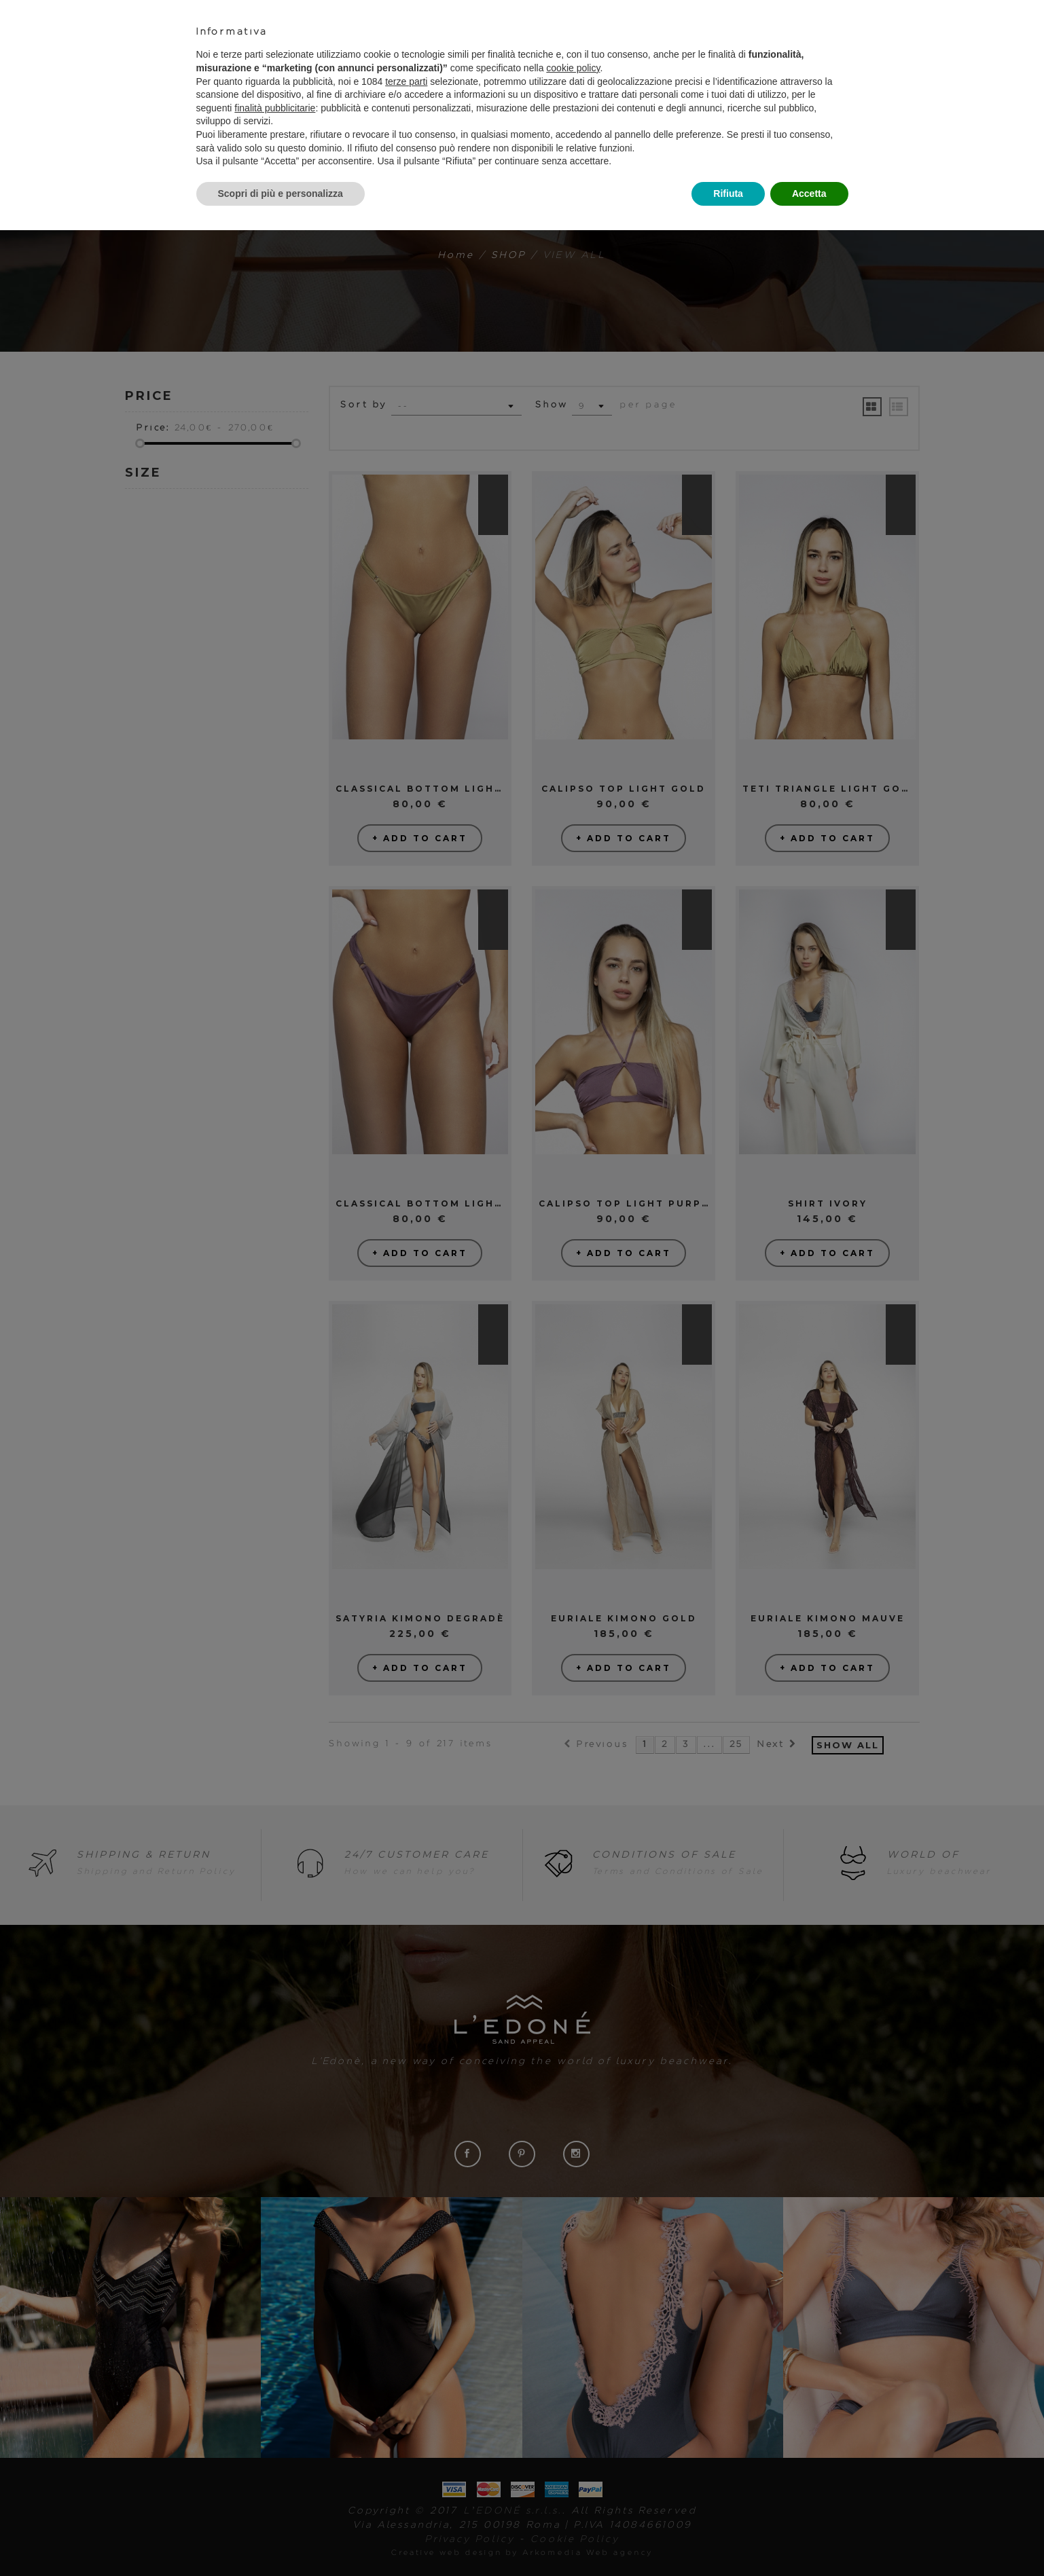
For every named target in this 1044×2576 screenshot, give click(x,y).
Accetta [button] (809, 193)
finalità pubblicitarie (274, 108)
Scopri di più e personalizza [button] (280, 193)
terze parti (406, 81)
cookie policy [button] (573, 67)
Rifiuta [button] (728, 193)
